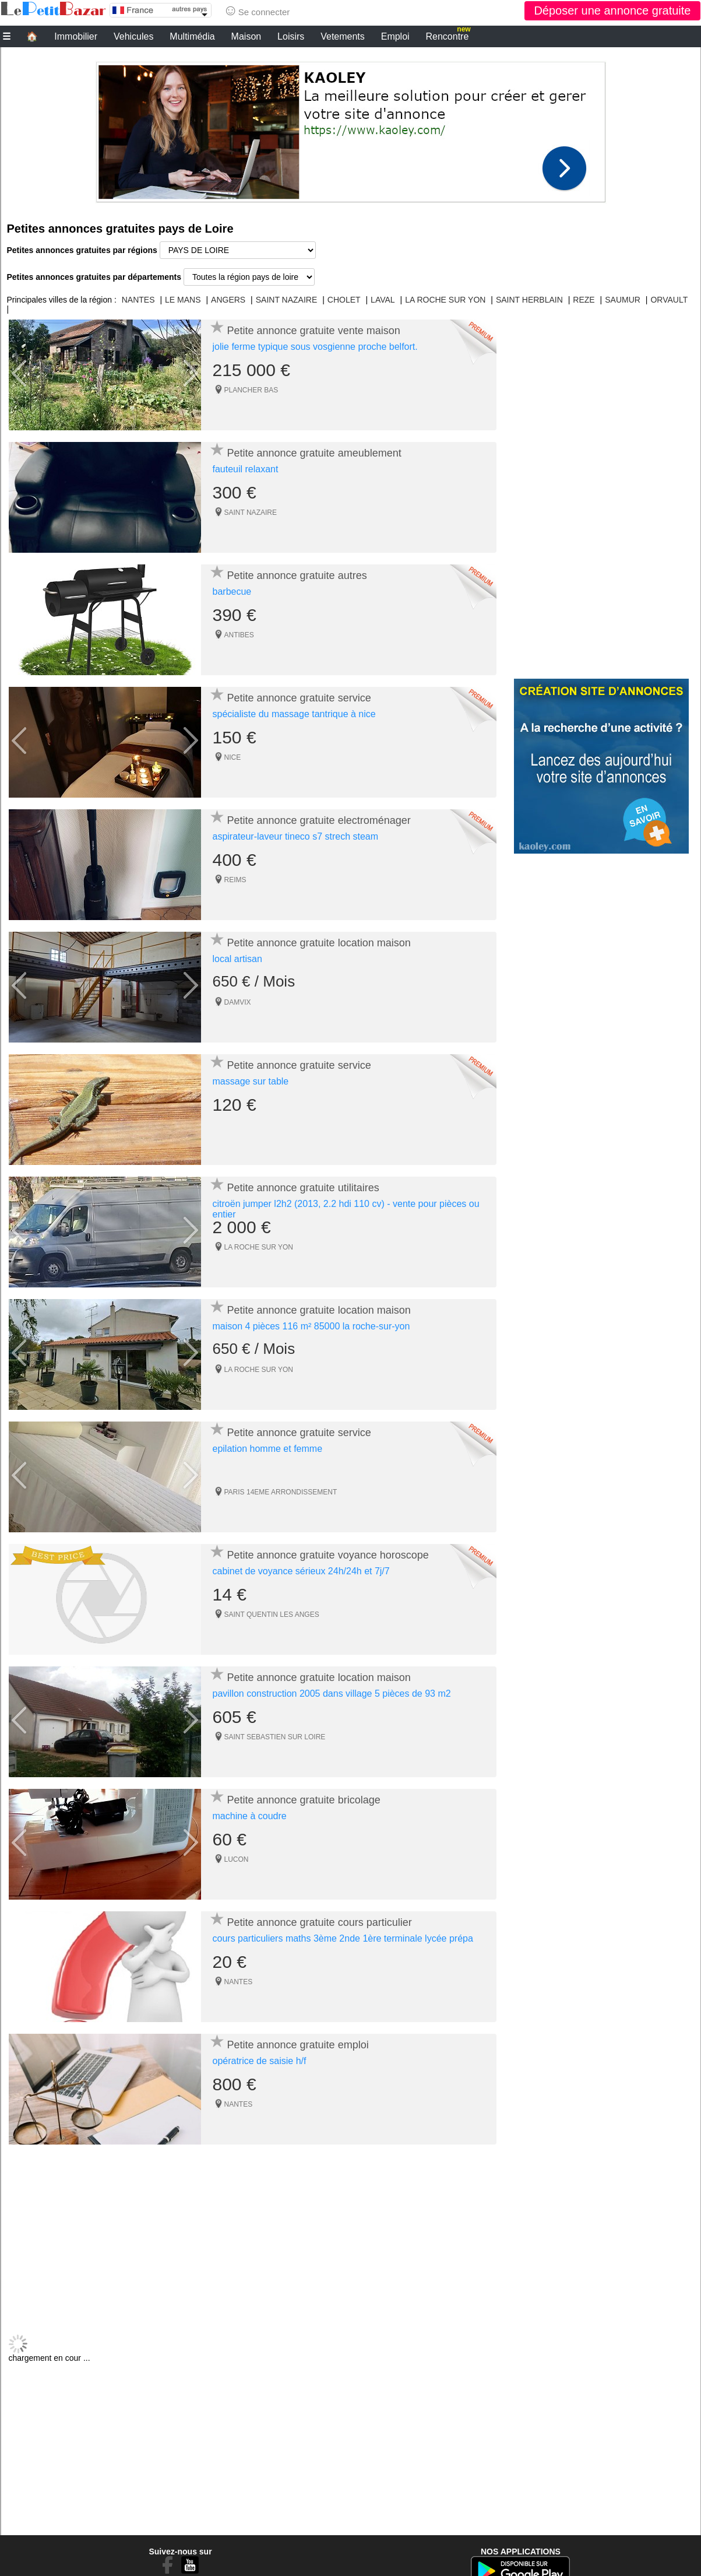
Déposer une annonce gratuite (612, 10)
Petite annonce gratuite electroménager (319, 820)
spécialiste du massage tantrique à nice (294, 714)
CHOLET (344, 299)
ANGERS (228, 299)
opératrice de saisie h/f (260, 2061)
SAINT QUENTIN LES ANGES (271, 1614)
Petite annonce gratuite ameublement (314, 453)
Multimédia (192, 36)
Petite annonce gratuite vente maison (313, 330)
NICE (232, 757)
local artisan (237, 959)
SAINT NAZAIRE (287, 299)
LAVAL (383, 299)
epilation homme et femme (268, 1449)
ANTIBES (239, 635)
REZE (583, 299)
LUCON (236, 1859)
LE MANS (182, 299)
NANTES (138, 299)
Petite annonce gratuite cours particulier (319, 1922)
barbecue (232, 591)
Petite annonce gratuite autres (297, 575)
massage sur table (251, 1081)
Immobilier (75, 36)
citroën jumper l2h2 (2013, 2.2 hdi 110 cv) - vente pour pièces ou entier (346, 1209)
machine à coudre (250, 1816)
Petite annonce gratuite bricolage (304, 1800)
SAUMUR (622, 299)
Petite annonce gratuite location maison (319, 943)
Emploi (395, 36)
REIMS (235, 880)
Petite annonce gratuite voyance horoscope (328, 1555)
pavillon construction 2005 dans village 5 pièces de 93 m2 (332, 1693)
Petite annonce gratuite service (299, 698)
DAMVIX (237, 1002)
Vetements (342, 36)
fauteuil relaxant (246, 469)
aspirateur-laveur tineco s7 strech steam (296, 836)
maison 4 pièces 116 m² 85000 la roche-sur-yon (311, 1326)
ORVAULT (669, 299)
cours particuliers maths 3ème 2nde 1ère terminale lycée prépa (343, 1938)
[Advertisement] (350, 128)
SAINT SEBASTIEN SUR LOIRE (275, 1737)
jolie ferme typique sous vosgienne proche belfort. (315, 347)
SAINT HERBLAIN (529, 299)
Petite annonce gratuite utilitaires (303, 1188)
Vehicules (134, 36)
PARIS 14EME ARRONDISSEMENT (280, 1492)
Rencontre (448, 35)
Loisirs (290, 36)
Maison (246, 36)
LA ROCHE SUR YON (445, 299)
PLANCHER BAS (251, 390)
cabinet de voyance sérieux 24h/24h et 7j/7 (301, 1571)
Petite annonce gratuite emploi (298, 2045)
